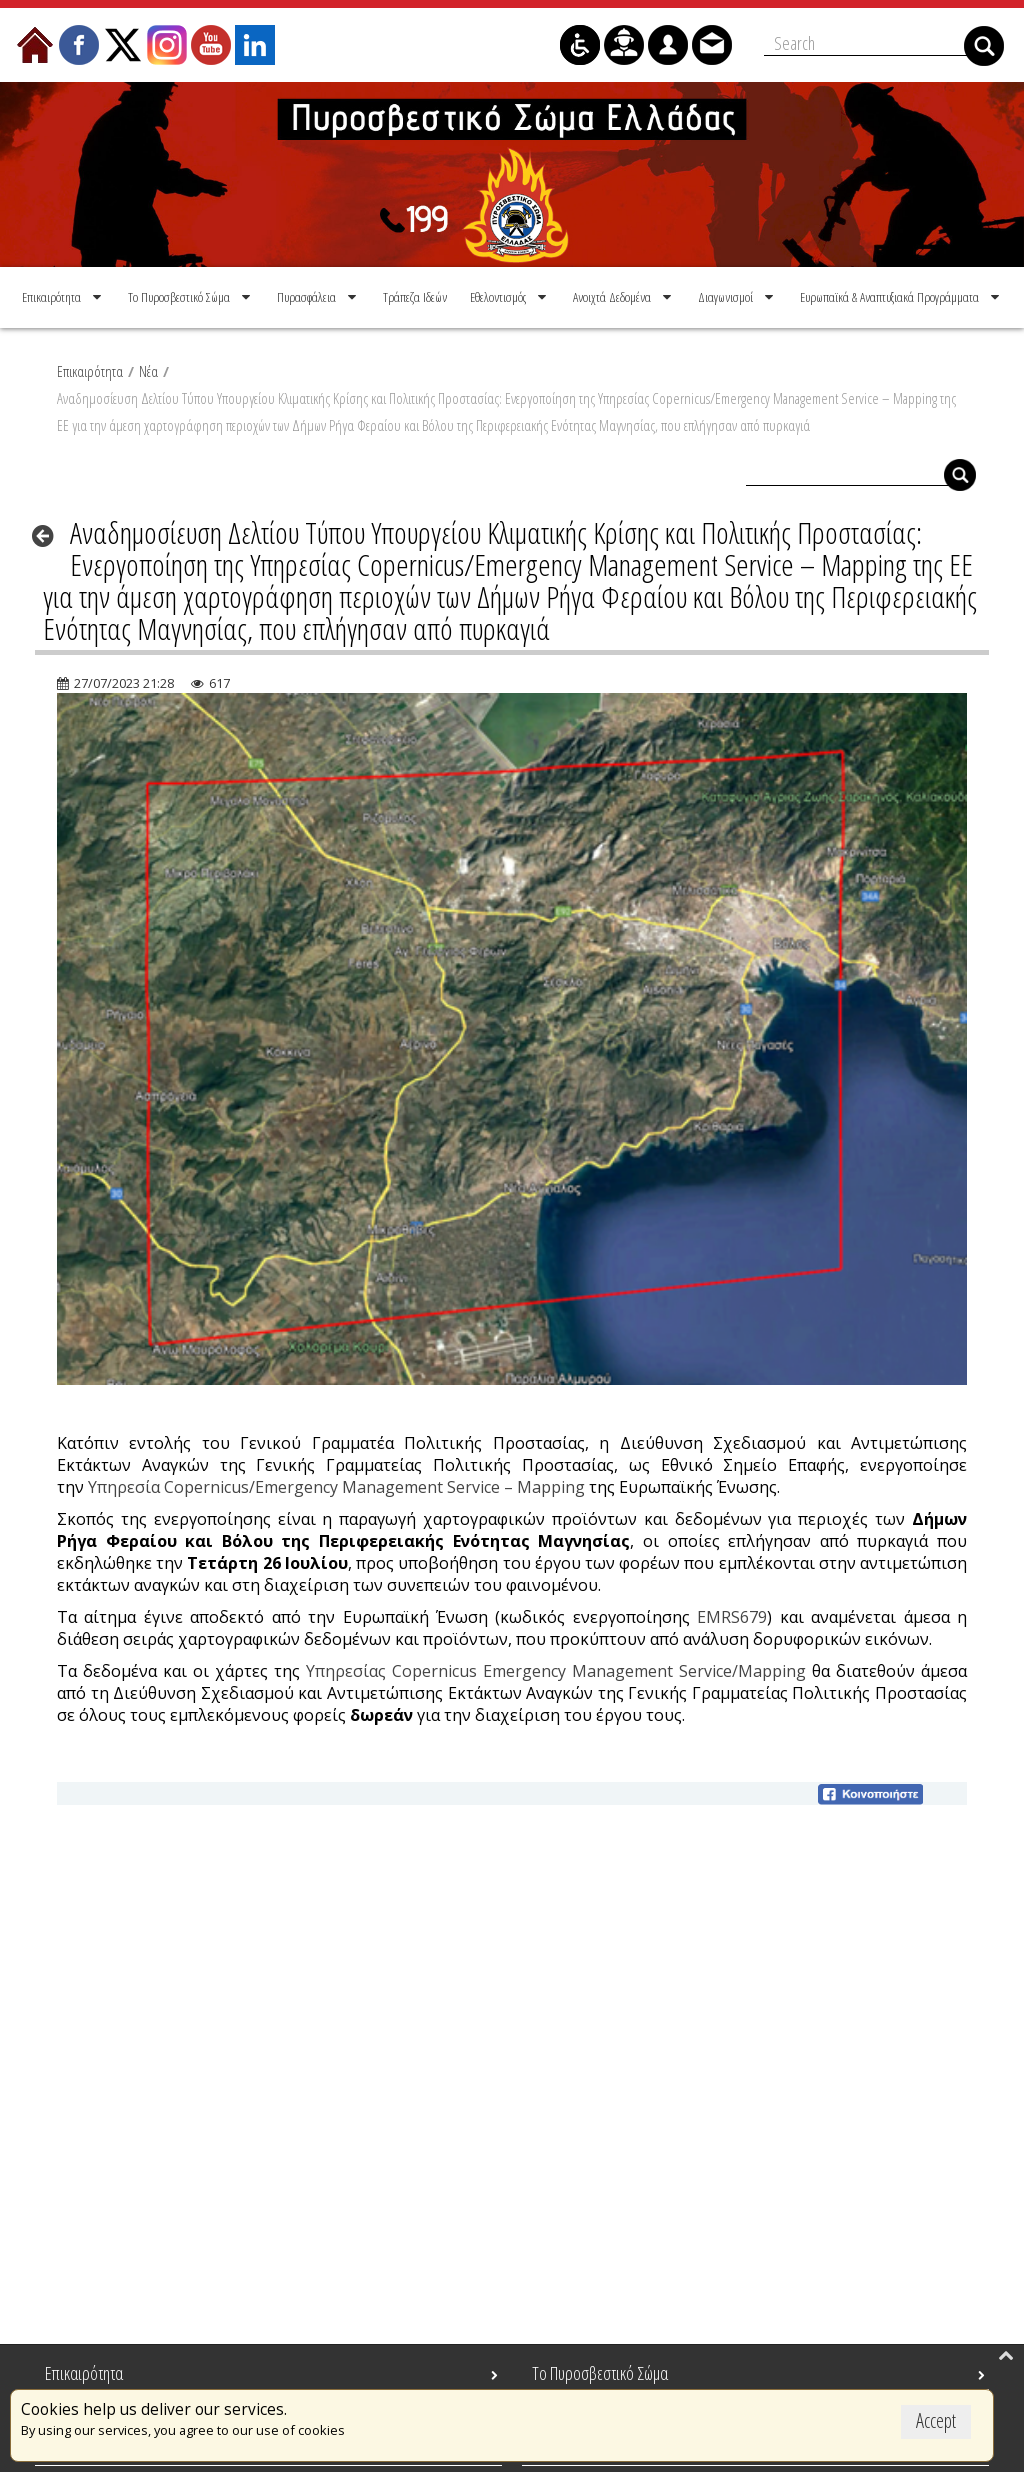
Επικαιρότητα (90, 369)
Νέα (148, 369)
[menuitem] (63, 295)
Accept (936, 2420)
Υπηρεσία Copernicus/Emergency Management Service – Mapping (336, 1485)
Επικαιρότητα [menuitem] (84, 2373)
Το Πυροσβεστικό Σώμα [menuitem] (600, 2373)
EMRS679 (732, 1615)
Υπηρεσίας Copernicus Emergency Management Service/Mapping (556, 1669)
